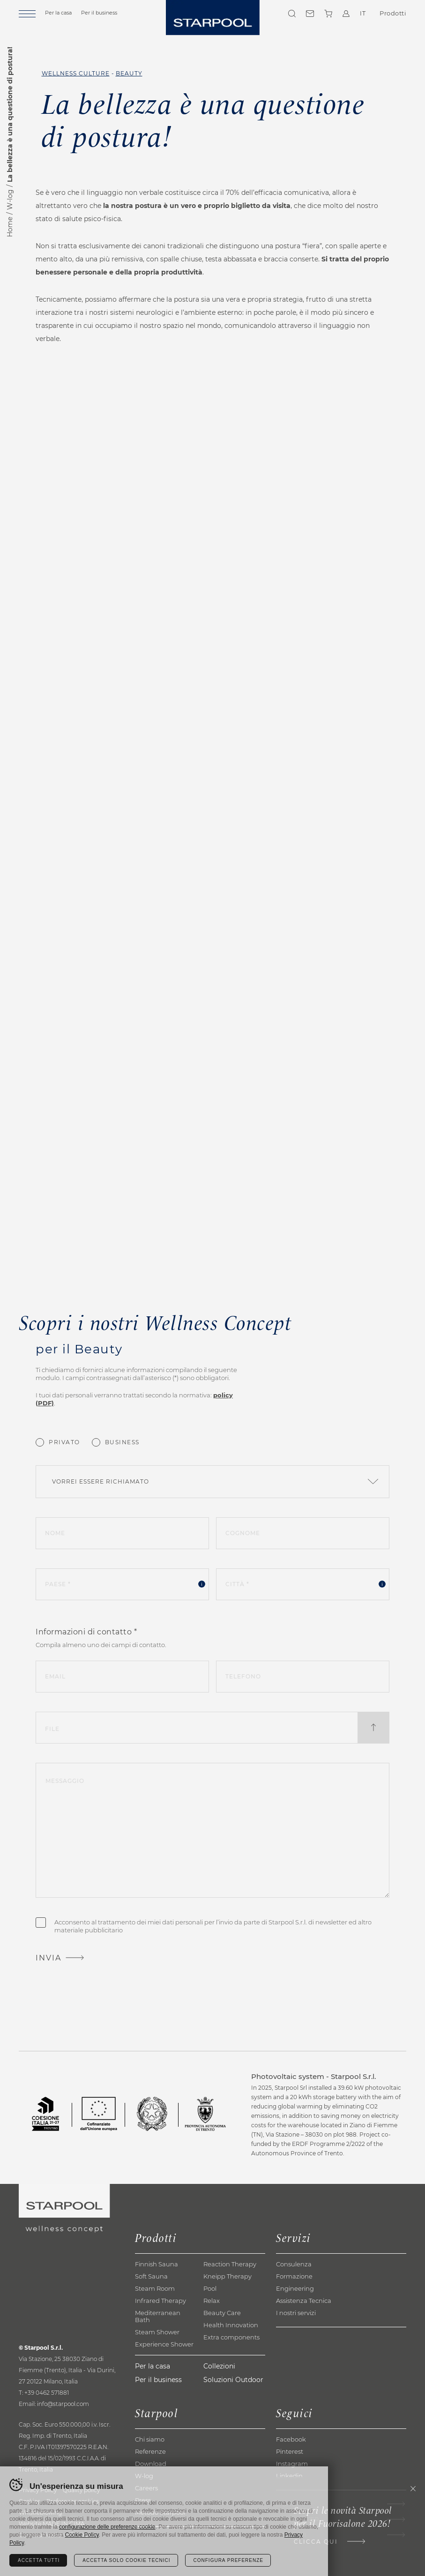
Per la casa (58, 12)
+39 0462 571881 (46, 2392)
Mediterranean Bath (157, 2316)
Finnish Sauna (156, 2264)
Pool (209, 2288)
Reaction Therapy (229, 2264)
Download (150, 2463)
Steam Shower (157, 2332)
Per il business (99, 12)
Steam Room (155, 2288)
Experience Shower (164, 2344)
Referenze (150, 2451)
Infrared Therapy (160, 2300)
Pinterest (289, 2451)
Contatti (310, 13)
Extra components (231, 2337)
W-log (10, 199)
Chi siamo (149, 2439)
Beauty (129, 73)
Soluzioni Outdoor (233, 2380)
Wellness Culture (76, 73)
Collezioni (219, 2366)
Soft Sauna (151, 2276)
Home (10, 227)
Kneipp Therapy (227, 2276)
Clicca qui (316, 2541)
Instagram (292, 2463)
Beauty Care (222, 2312)
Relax (211, 2300)
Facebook (291, 2439)
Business (122, 1442)
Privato (64, 1442)
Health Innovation (230, 2325)
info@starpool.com (63, 2403)
